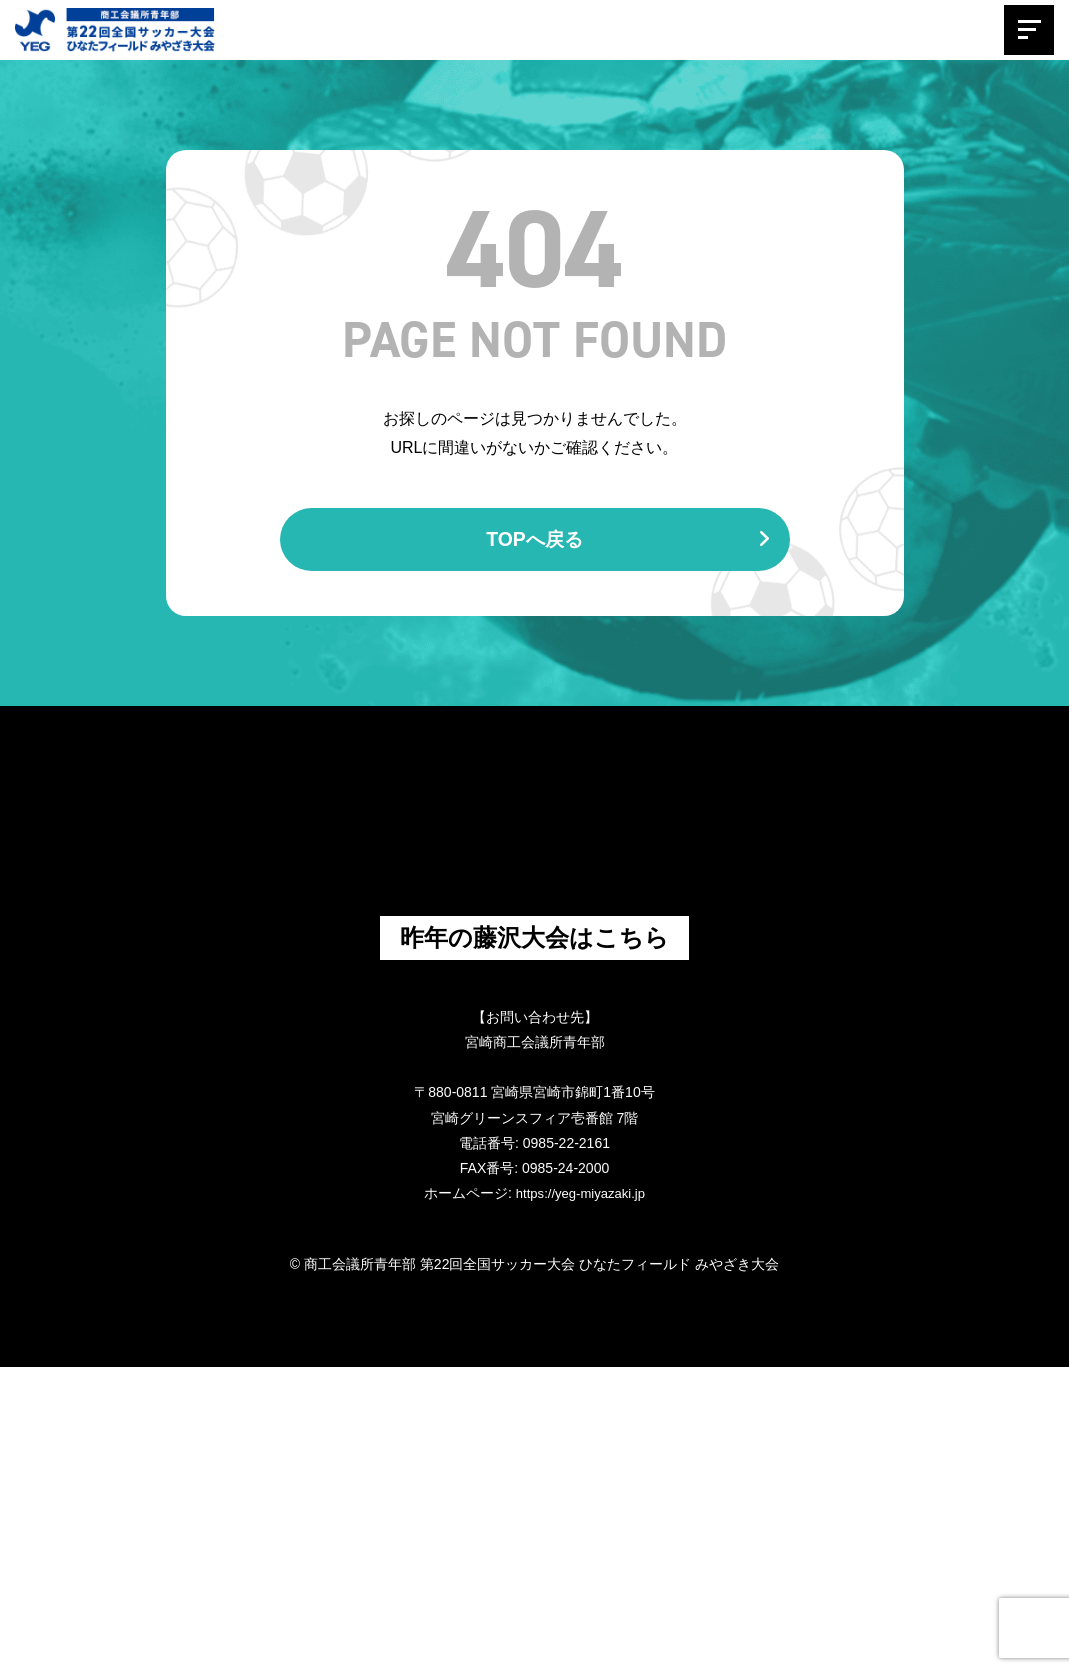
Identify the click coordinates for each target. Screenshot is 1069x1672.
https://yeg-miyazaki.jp (580, 1499)
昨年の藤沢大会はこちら (534, 1240)
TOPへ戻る (626, 541)
